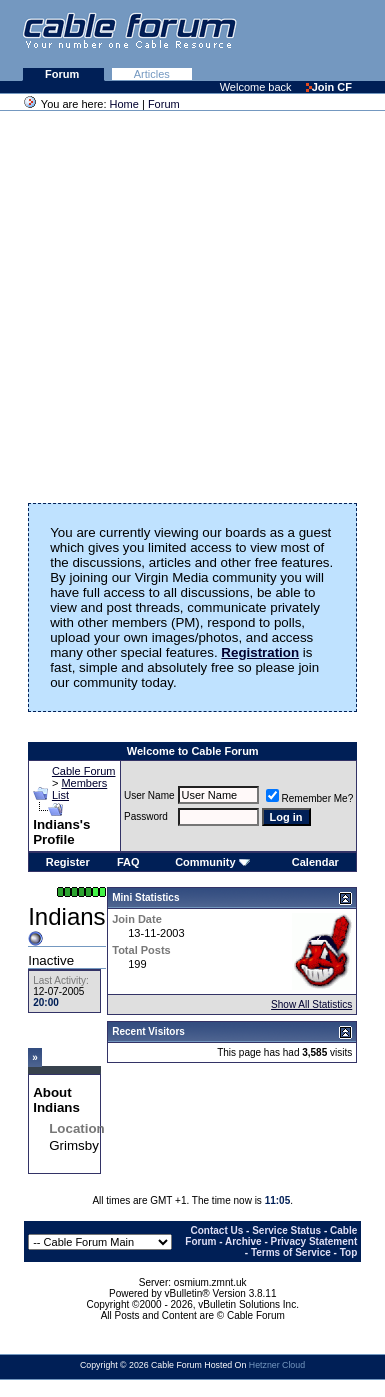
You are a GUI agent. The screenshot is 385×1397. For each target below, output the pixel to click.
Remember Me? (310, 798)
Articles (152, 74)
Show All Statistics (311, 1004)
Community (212, 862)
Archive (243, 1241)
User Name (149, 795)
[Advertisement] (187, 300)
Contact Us (217, 1230)
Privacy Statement (314, 1241)
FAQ (128, 862)
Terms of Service (291, 1252)
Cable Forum (84, 771)
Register (68, 862)
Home (124, 104)
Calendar (315, 862)
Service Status (286, 1230)
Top (349, 1252)
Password (146, 816)
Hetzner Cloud (277, 1365)
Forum (63, 74)
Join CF (329, 87)
